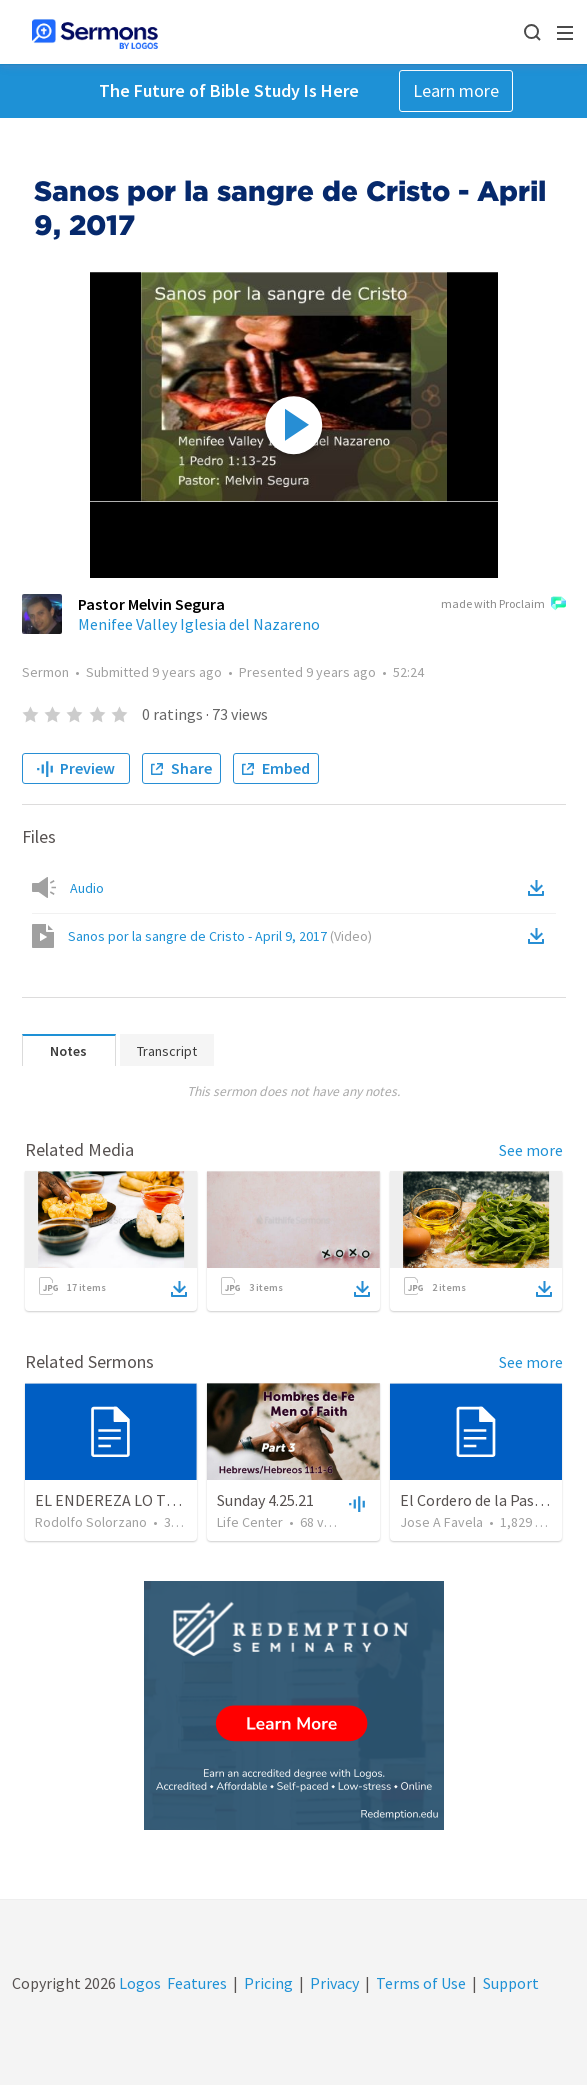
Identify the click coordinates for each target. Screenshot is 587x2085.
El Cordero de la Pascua (478, 1500)
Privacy (334, 1983)
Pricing (268, 1983)
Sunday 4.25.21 (265, 1500)
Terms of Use (421, 1983)
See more (531, 1150)
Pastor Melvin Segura (151, 604)
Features (197, 1983)
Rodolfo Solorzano (91, 1522)
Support (511, 1983)
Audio (87, 888)
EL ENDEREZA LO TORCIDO (128, 1500)
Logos (138, 1983)
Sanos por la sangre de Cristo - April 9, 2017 (220, 936)
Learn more (456, 90)
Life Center (250, 1522)
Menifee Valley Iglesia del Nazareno (199, 624)
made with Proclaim (503, 605)
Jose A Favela (441, 1522)
